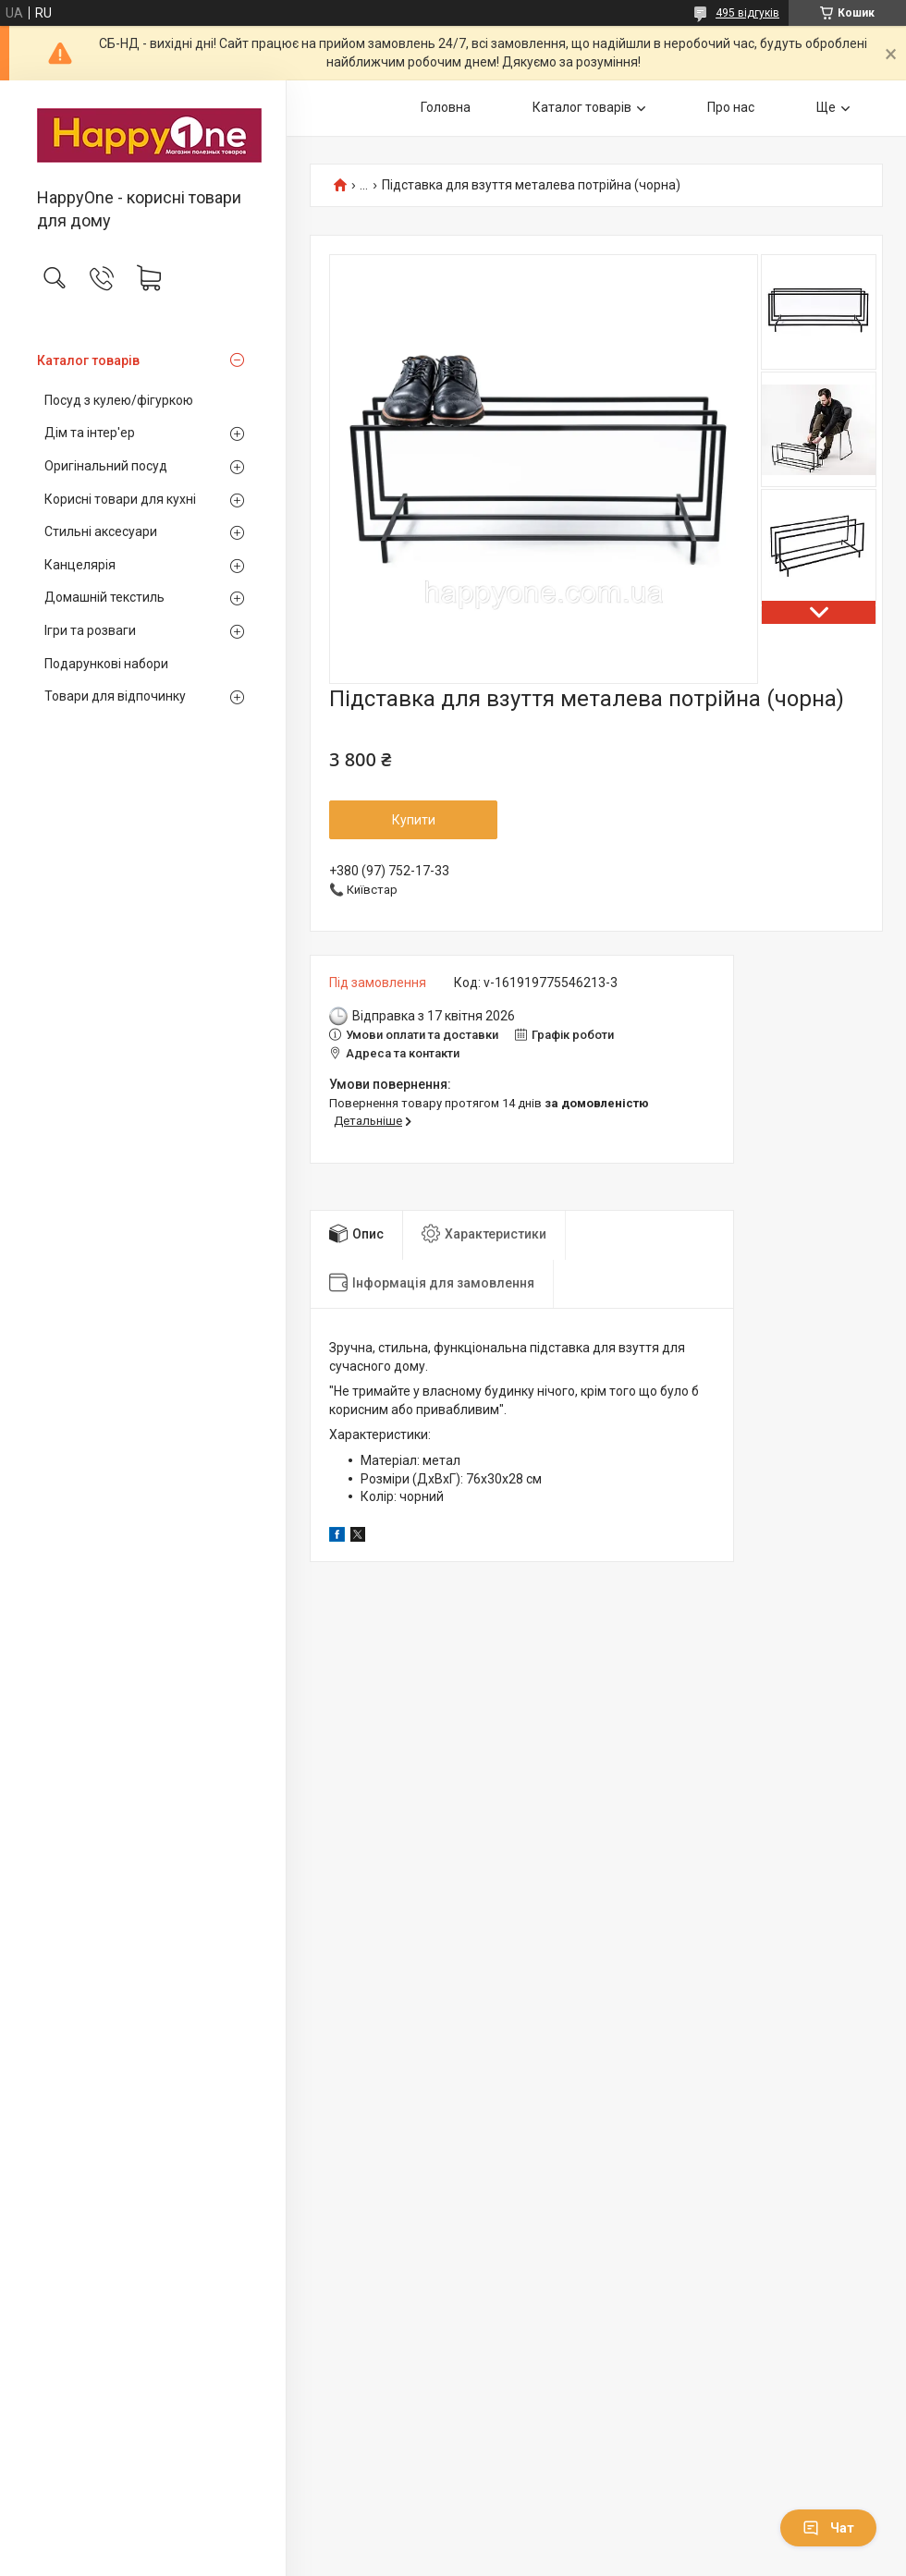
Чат (828, 2528)
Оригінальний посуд (105, 465)
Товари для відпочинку (115, 696)
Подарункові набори (106, 663)
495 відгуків (747, 12)
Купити (413, 819)
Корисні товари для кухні (120, 499)
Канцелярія (80, 564)
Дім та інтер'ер (89, 432)
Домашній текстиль (104, 597)
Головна (446, 107)
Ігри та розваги (90, 630)
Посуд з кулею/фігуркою (118, 400)
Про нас (730, 107)
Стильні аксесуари (100, 531)
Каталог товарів (88, 360)
